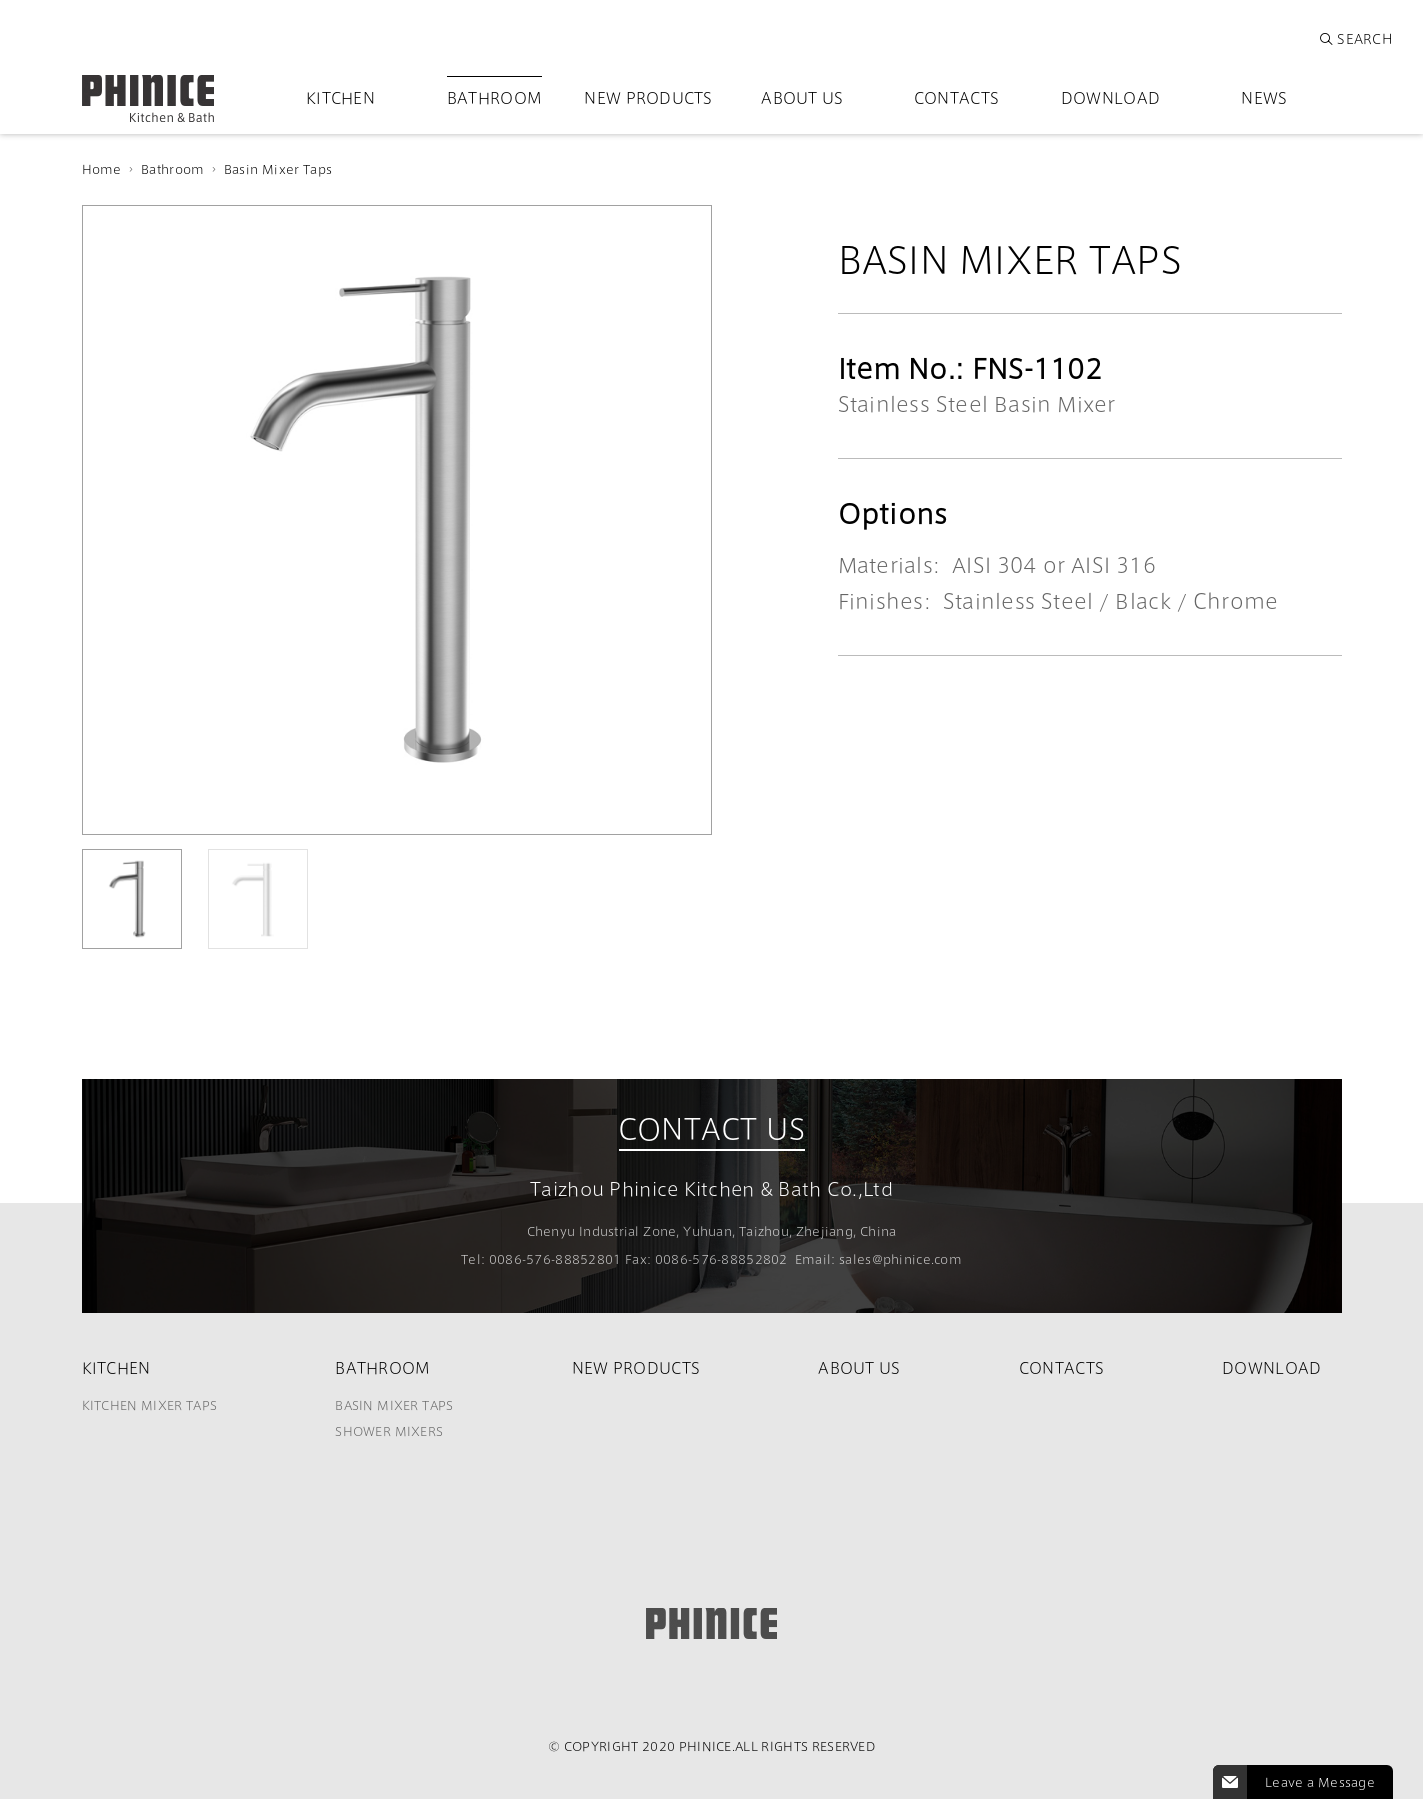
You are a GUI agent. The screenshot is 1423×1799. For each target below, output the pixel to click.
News (1264, 97)
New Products (648, 97)
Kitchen (340, 97)
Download (1110, 97)
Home (102, 169)
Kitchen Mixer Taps (150, 1405)
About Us (802, 97)
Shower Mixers (389, 1431)
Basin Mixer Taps (278, 169)
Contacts (956, 97)
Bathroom (494, 97)
